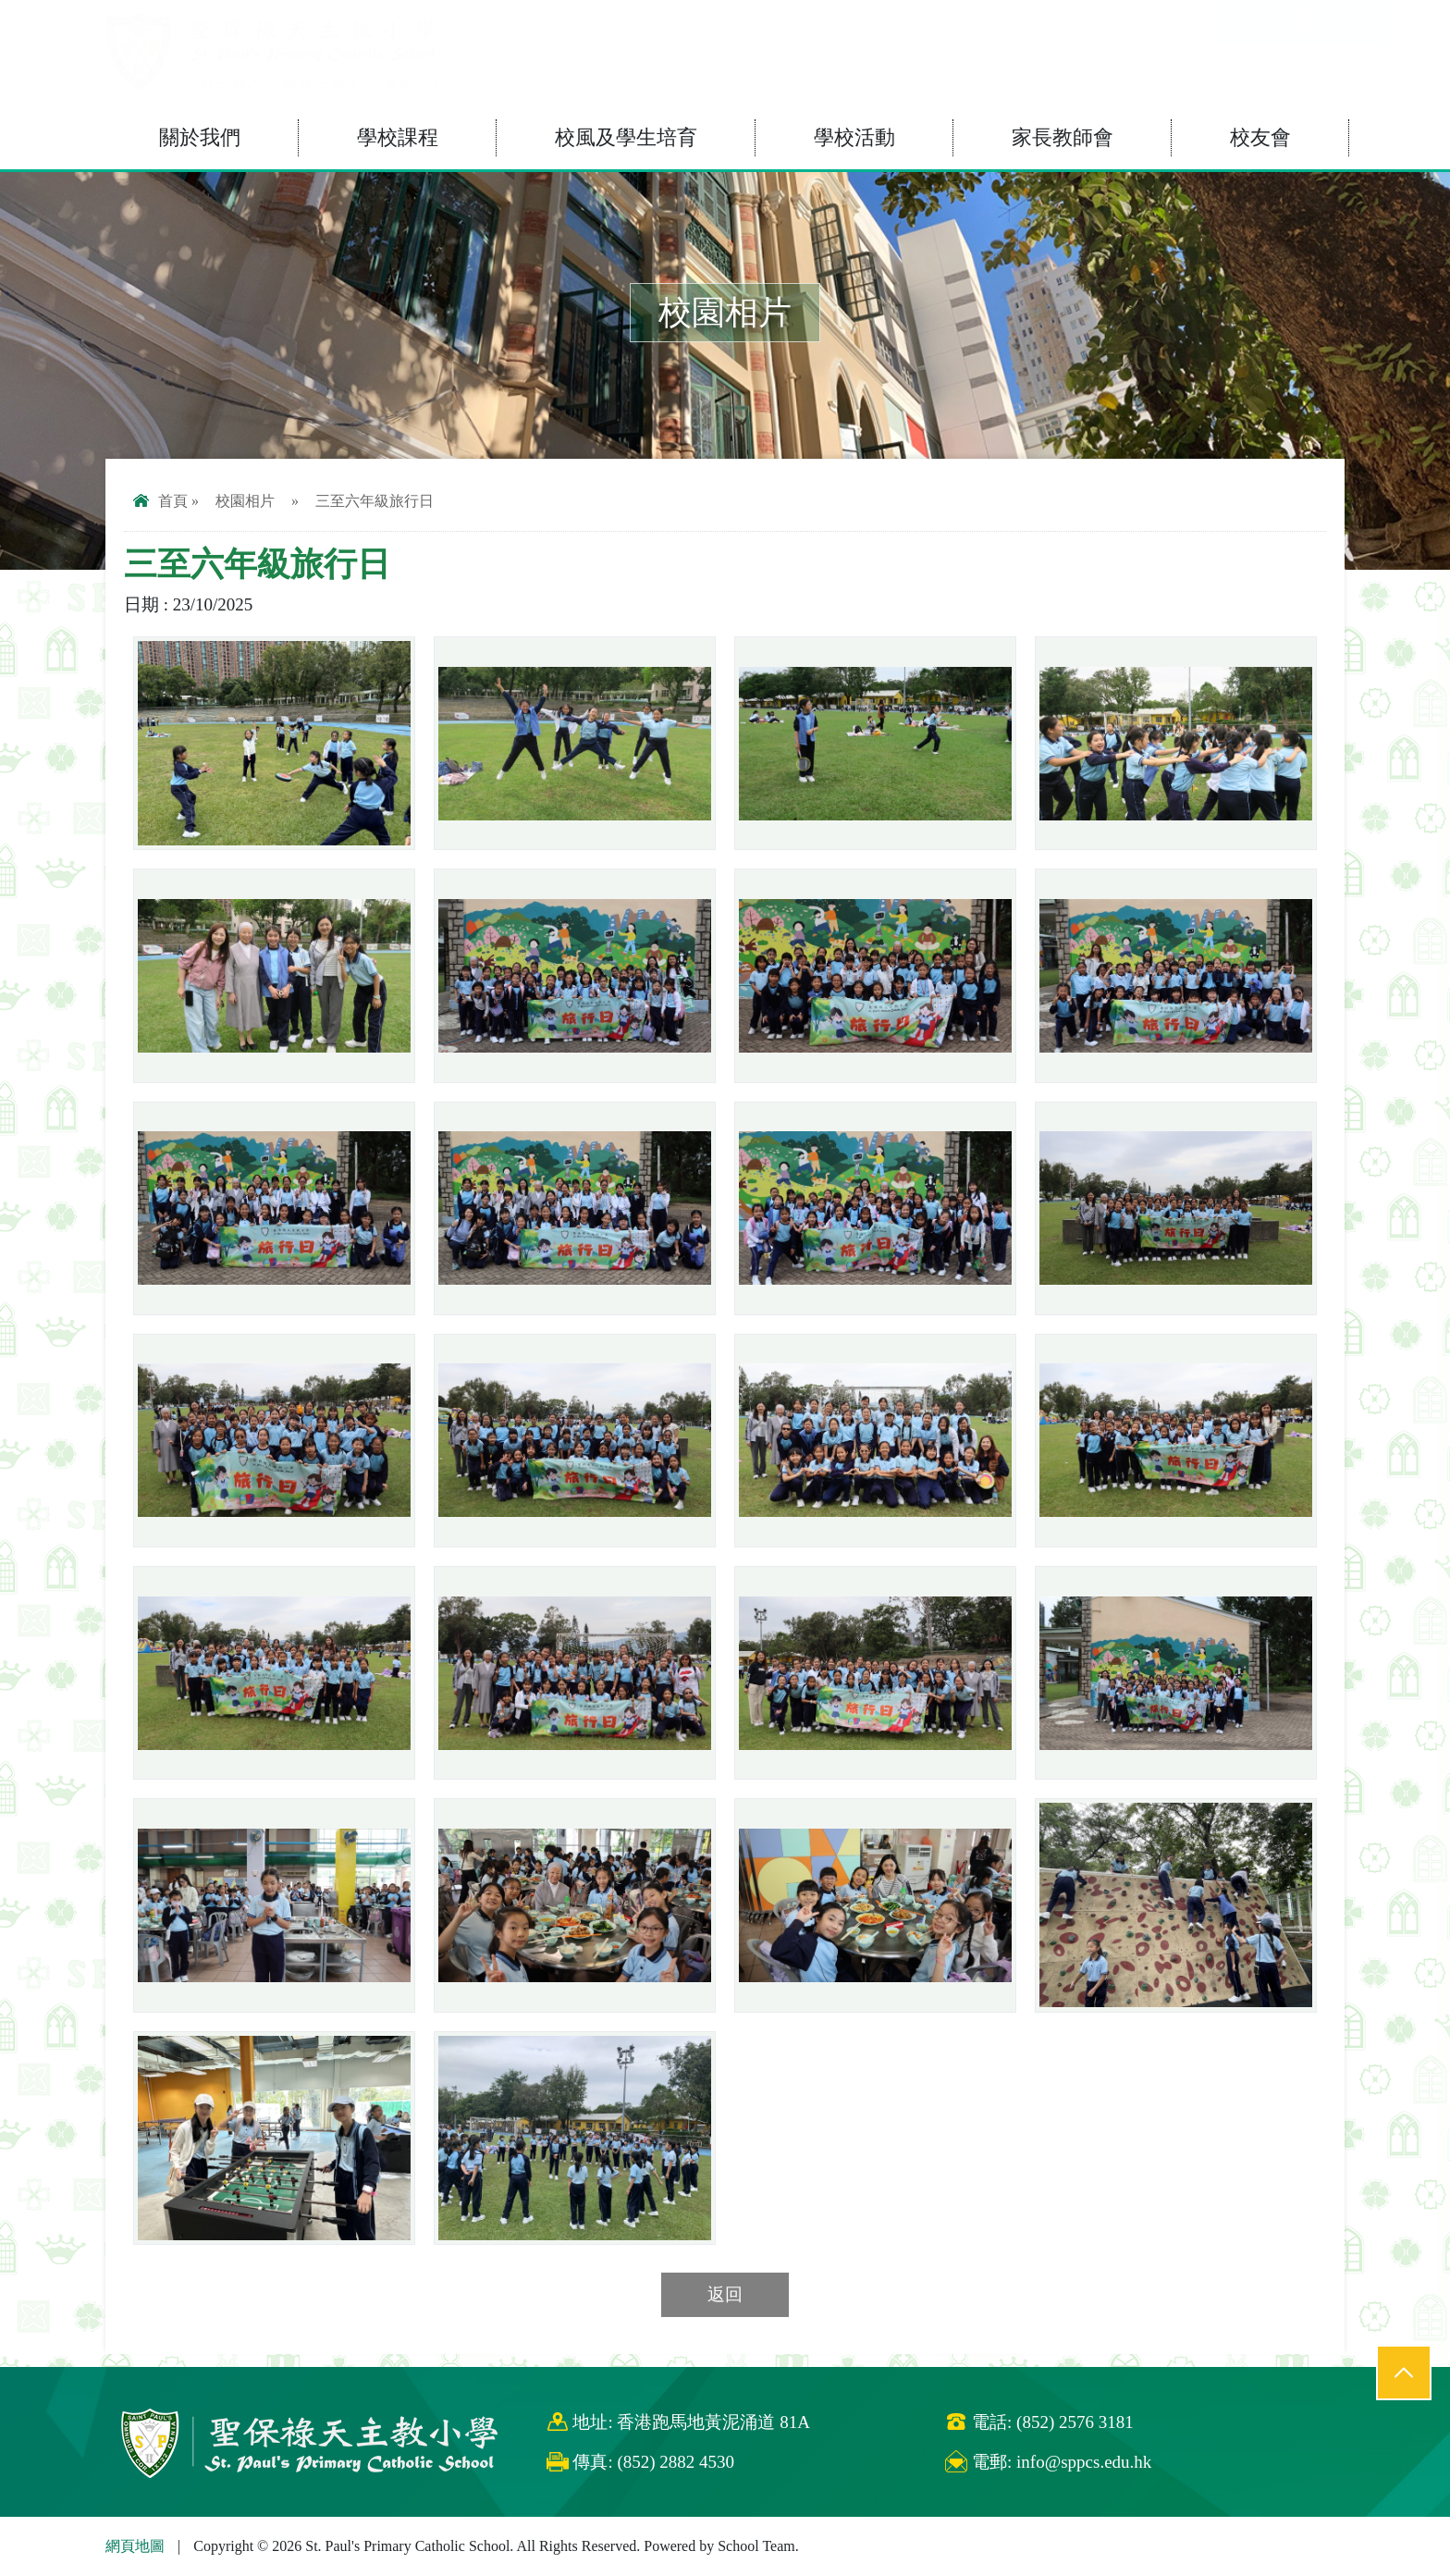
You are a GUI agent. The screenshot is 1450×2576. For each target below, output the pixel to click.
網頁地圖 (135, 2546)
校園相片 (245, 501)
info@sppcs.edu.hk (1083, 2461)
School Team (756, 2546)
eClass (1253, 26)
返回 (725, 2294)
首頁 (160, 501)
